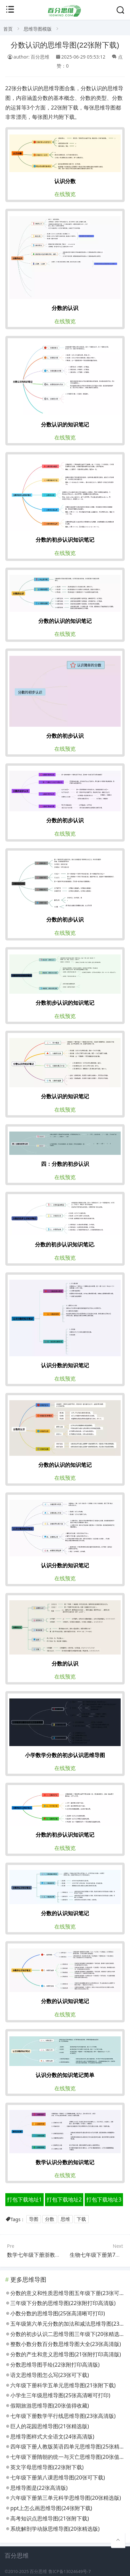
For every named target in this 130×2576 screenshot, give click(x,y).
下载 (81, 2219)
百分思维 (38, 2571)
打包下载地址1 (24, 2199)
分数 (49, 2219)
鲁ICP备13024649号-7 (69, 2571)
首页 (8, 29)
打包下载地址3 (103, 2199)
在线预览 (65, 194)
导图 (33, 2219)
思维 (65, 2219)
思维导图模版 (38, 29)
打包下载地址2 (64, 2199)
